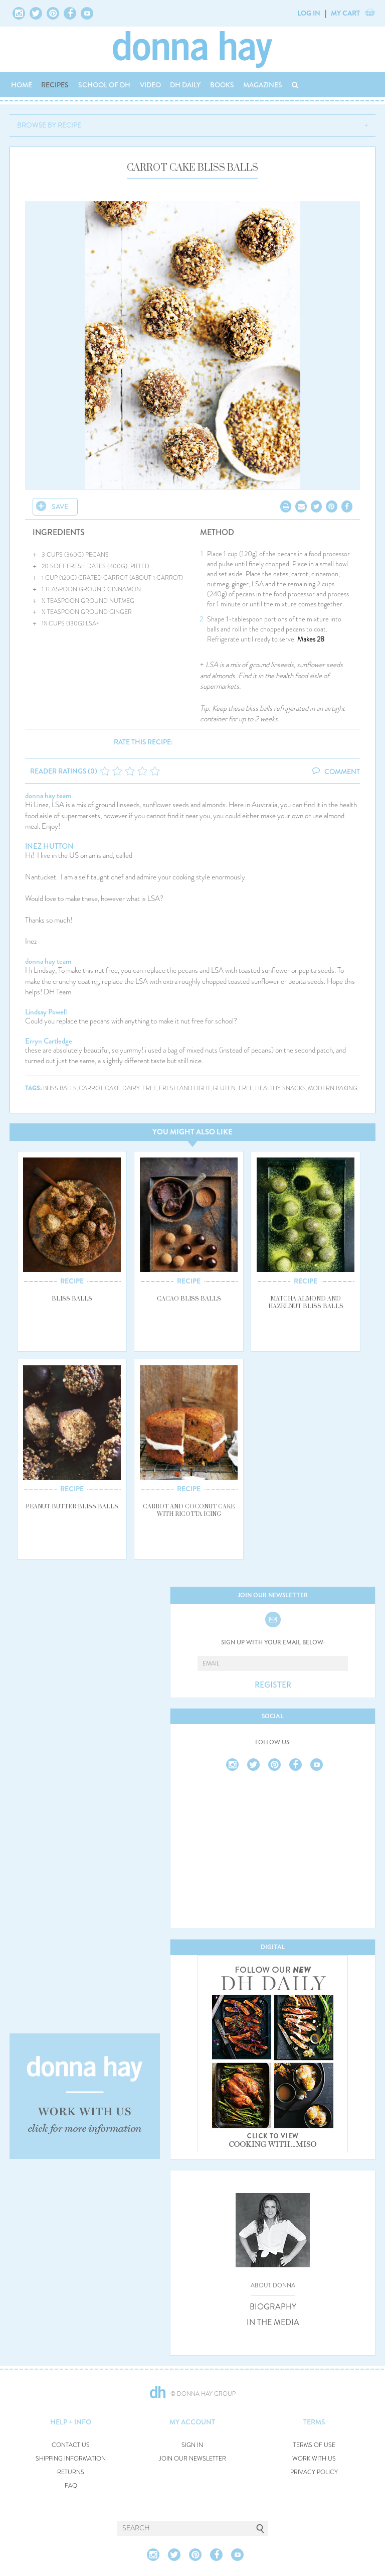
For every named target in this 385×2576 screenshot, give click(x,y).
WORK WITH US (314, 2459)
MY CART (345, 13)
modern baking (332, 1088)
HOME (21, 85)
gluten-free (233, 1088)
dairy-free (139, 1088)
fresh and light (185, 1088)
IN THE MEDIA (273, 2322)
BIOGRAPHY (273, 2306)
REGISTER (273, 1685)
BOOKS (222, 85)
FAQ (71, 2486)
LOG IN (308, 13)
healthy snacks (280, 1088)
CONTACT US (71, 2445)
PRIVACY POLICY (314, 2472)
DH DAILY (185, 85)
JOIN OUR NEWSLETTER (192, 2459)
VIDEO (150, 85)
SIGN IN (192, 2445)
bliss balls (60, 1088)
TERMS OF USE (314, 2445)
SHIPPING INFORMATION (71, 2459)
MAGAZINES (262, 85)
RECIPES (55, 85)
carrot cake (99, 1088)
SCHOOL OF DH (104, 85)
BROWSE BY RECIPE (49, 125)
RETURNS (70, 2472)
